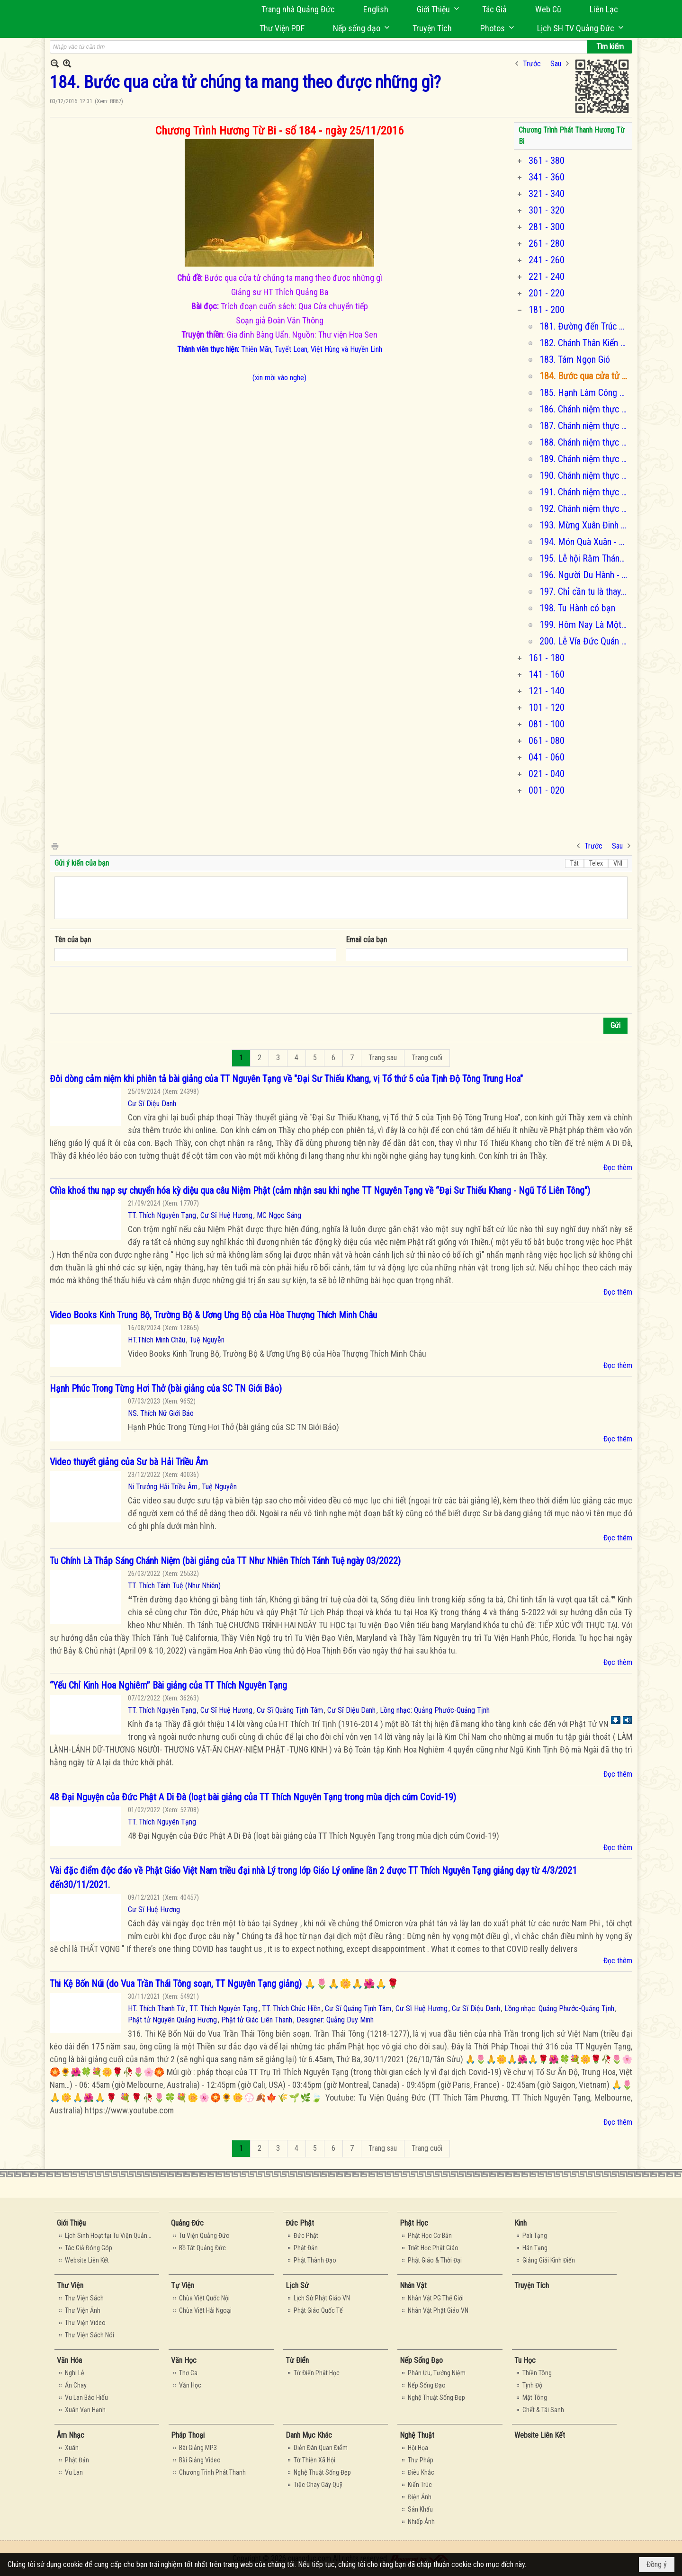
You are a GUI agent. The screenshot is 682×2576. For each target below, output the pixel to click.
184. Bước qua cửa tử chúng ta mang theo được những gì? (584, 376)
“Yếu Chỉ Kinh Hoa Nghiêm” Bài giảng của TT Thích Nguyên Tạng (168, 1685)
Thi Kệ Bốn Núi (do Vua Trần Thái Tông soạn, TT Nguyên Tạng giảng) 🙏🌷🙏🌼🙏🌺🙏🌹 (224, 1983)
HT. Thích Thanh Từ (156, 2008)
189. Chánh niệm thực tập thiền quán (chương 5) (584, 459)
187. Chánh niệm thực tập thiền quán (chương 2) (584, 425)
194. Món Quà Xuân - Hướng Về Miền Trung (584, 541)
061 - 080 (547, 740)
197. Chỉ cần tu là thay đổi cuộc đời (584, 591)
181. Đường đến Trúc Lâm (584, 326)
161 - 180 (547, 657)
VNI (617, 863)
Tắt (574, 863)
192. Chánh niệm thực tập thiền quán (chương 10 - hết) (584, 508)
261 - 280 (547, 243)
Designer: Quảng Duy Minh (335, 2019)
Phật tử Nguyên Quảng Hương (172, 2019)
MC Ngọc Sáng (279, 1215)
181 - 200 (547, 309)
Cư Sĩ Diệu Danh (152, 1103)
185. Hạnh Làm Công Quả (584, 392)
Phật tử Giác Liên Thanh (256, 2019)
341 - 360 (547, 177)
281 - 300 (547, 227)
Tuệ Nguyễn (206, 1339)
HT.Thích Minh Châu (156, 1339)
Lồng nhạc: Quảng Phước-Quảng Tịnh (435, 1710)
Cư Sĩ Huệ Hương (226, 1215)
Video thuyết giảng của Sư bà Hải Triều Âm (129, 1461)
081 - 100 (547, 724)
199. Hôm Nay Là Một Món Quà (584, 624)
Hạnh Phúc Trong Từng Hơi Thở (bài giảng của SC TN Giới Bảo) (166, 1388)
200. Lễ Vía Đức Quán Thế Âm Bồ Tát (584, 641)
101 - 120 (547, 707)
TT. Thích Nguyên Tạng (162, 1215)
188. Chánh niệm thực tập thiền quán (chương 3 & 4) (584, 442)
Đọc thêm (617, 1167)
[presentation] (126, 990)
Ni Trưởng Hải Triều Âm (162, 1486)
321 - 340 (547, 193)
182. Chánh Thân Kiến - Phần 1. (584, 343)
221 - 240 (547, 276)
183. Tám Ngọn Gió (574, 359)
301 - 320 (547, 210)
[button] (435, 9)
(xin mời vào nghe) (279, 377)
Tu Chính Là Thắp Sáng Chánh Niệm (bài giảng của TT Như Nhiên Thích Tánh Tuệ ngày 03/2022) (225, 1560)
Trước (532, 63)
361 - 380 (547, 160)
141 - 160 (547, 674)
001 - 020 (547, 790)
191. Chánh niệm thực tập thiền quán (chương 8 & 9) (584, 492)
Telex (596, 863)
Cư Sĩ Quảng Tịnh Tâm (290, 1710)
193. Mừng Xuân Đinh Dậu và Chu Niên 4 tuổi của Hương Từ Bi (584, 525)
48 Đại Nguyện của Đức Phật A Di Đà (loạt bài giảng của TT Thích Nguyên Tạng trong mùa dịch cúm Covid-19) (253, 1797)
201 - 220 (547, 293)
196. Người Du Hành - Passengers (584, 575)
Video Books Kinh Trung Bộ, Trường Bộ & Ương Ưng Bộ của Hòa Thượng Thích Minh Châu (213, 1315)
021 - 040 (547, 773)
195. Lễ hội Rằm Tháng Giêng (584, 558)
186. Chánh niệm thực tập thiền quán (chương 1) (584, 409)
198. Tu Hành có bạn (577, 608)
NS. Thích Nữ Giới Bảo (161, 1413)
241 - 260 (547, 260)
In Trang (54, 845)
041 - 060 (547, 757)
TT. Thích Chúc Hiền (291, 2008)
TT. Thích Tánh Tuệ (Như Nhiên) (174, 1585)
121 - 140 (547, 691)
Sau (555, 63)
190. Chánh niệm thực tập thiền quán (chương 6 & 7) (584, 475)
